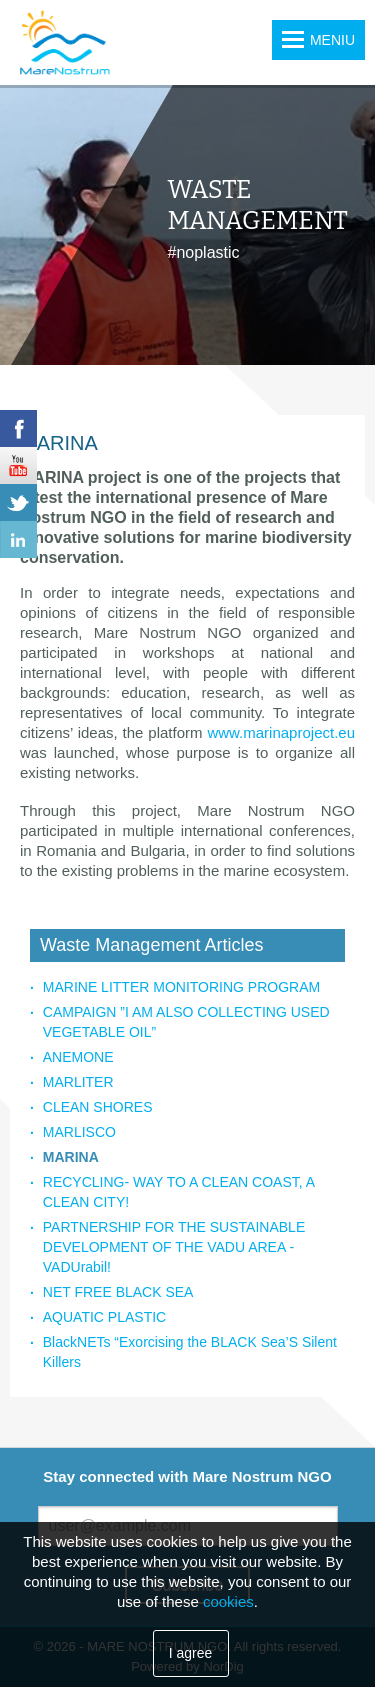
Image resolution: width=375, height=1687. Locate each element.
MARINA (71, 1157)
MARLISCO (79, 1132)
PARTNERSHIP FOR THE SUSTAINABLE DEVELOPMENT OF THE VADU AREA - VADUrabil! (174, 1247)
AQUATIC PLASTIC (104, 1317)
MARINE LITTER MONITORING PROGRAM (181, 987)
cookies (228, 1601)
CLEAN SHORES (98, 1107)
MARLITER (78, 1082)
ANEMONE (78, 1057)
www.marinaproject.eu (281, 732)
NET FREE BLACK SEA (118, 1292)
